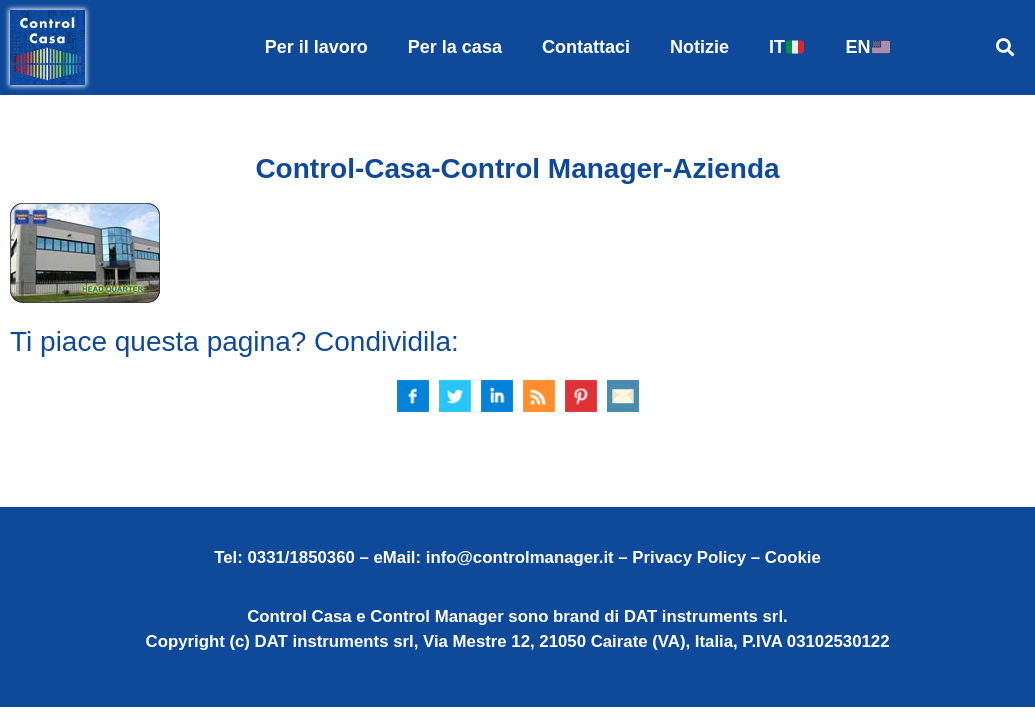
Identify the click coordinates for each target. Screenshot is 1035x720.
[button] (1005, 47)
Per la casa (455, 47)
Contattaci (586, 47)
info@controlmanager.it (520, 557)
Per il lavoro (316, 47)
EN (867, 47)
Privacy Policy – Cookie (726, 557)
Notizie (699, 47)
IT (786, 47)
